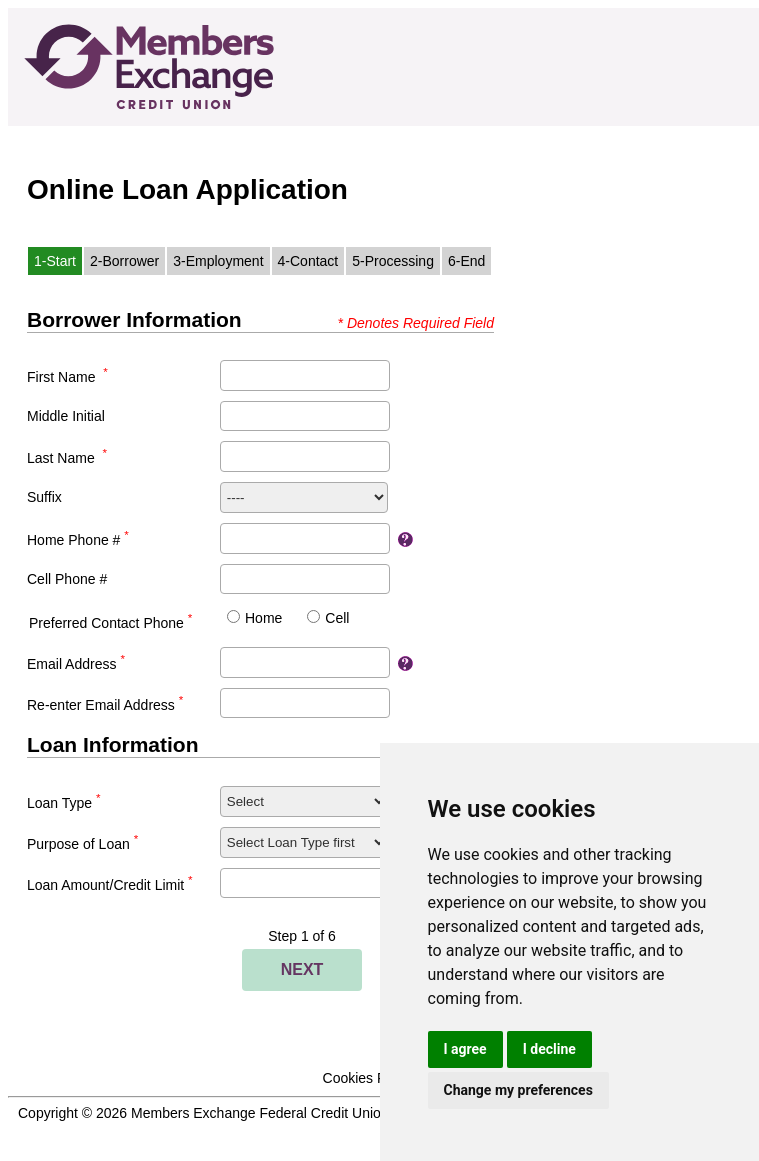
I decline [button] (549, 1049)
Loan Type (64, 803)
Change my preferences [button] (518, 1090)
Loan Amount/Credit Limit (110, 885)
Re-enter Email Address (105, 705)
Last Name (67, 458)
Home (263, 618)
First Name (67, 377)
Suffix (44, 497)
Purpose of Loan (82, 844)
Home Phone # (78, 540)
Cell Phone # (67, 579)
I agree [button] (465, 1049)
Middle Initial (66, 416)
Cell (337, 618)
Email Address (76, 664)
